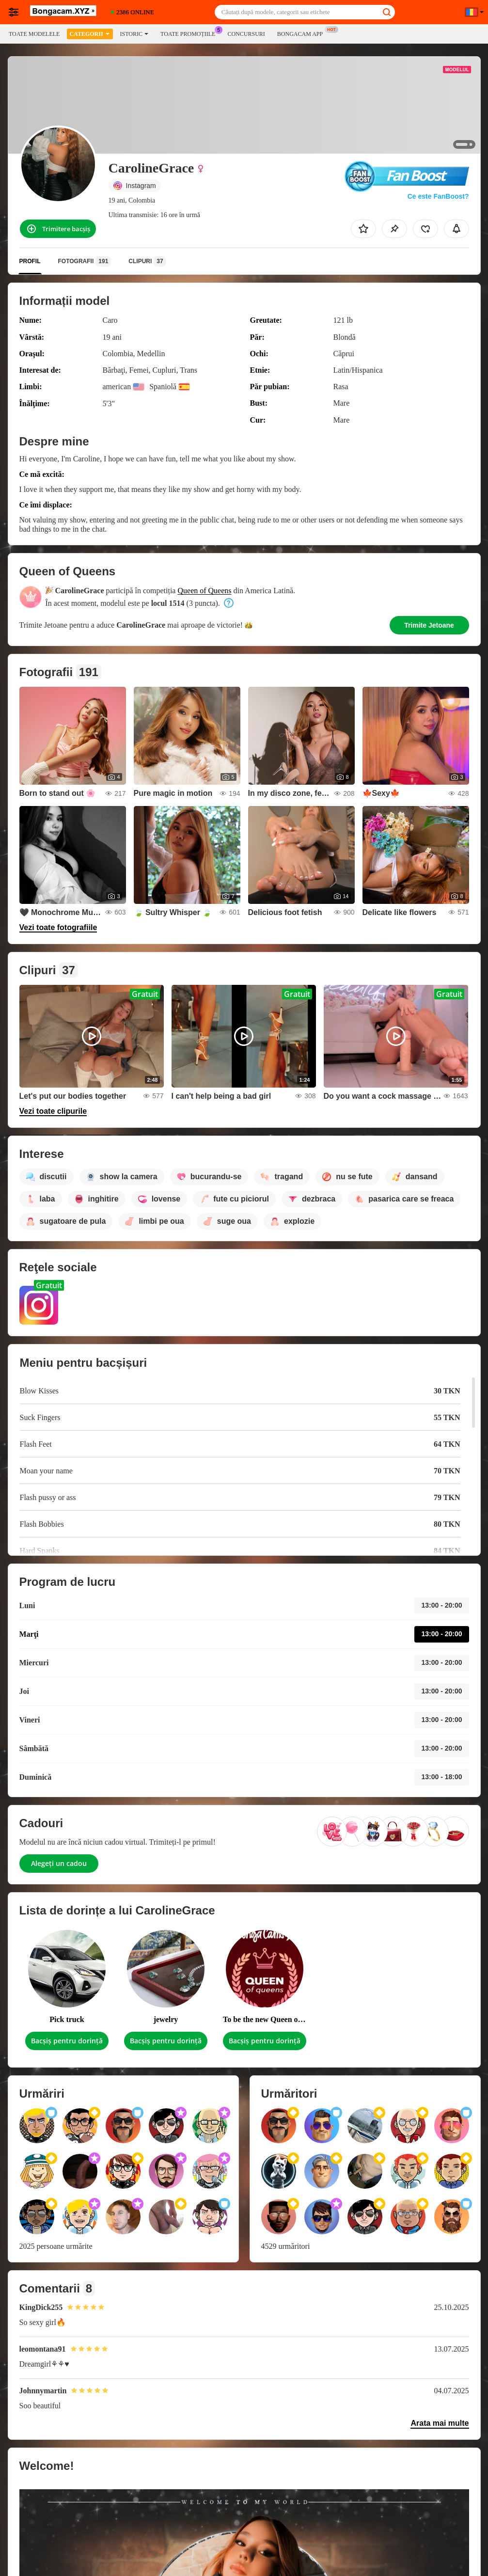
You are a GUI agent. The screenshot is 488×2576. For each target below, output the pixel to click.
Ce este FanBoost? (438, 196)
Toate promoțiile (190, 33)
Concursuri (246, 34)
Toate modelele (34, 34)
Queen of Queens (204, 590)
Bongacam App (302, 33)
